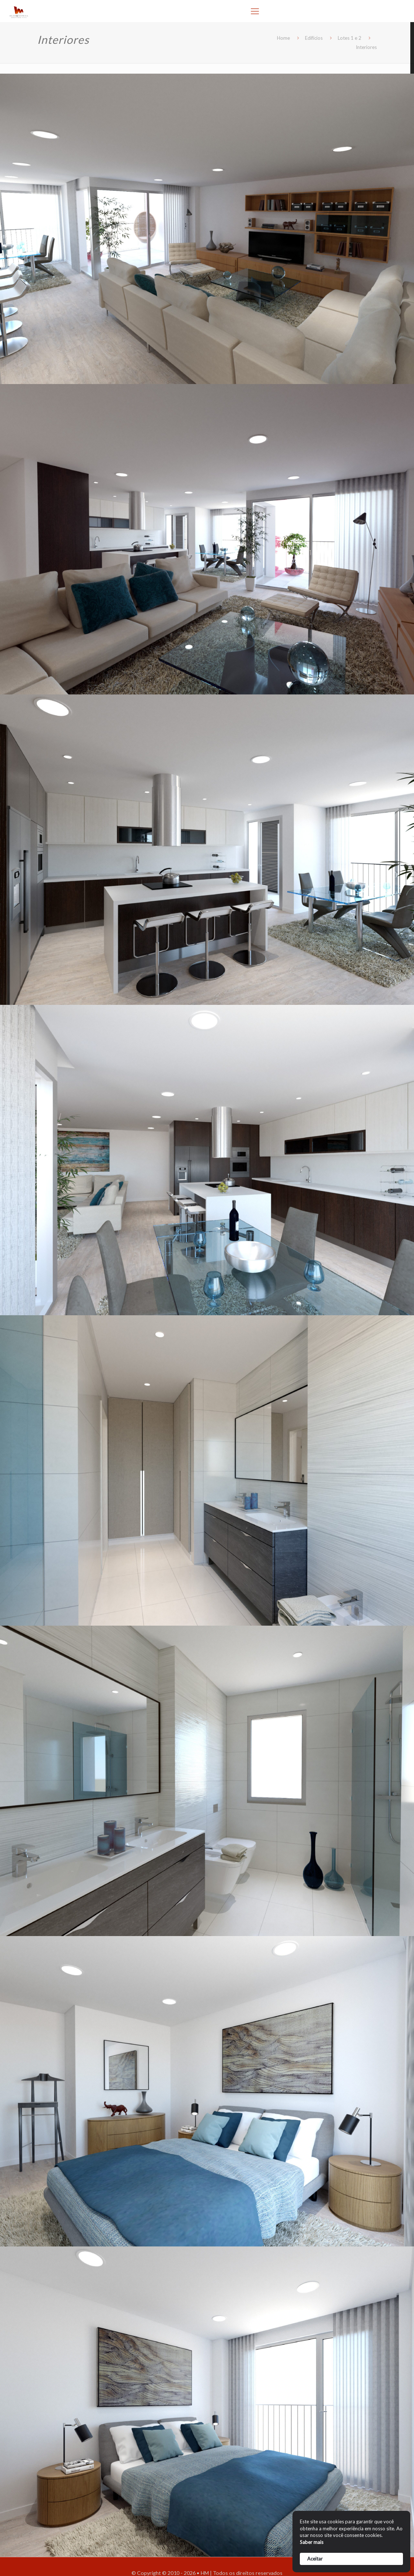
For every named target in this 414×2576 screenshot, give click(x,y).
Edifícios (314, 38)
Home (283, 38)
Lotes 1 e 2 (349, 38)
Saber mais (311, 2542)
